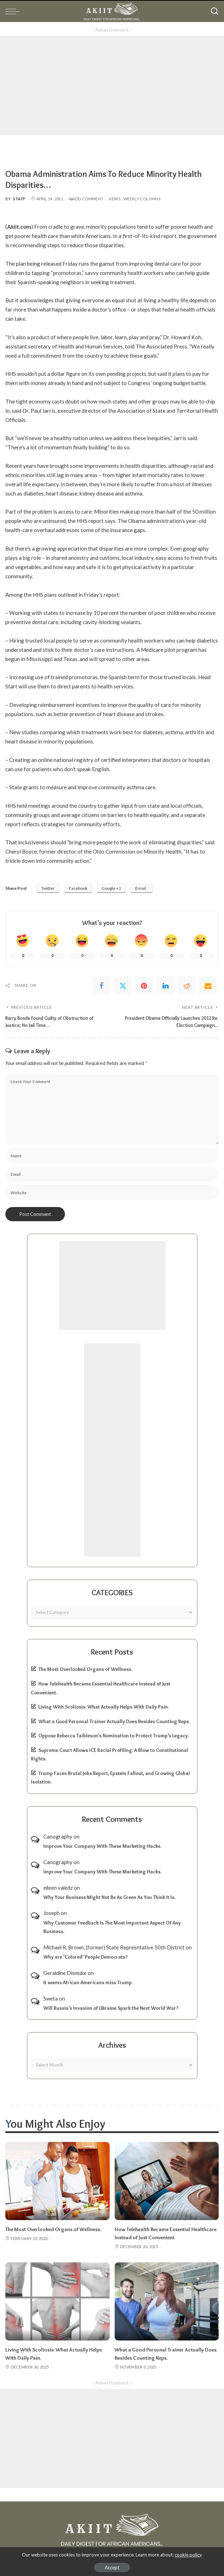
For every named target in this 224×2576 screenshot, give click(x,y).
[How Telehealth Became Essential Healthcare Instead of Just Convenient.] (167, 2181)
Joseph (51, 1913)
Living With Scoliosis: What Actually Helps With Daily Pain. (103, 1706)
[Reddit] (187, 986)
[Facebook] (101, 986)
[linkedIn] (165, 986)
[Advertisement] (112, 85)
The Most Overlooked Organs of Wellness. (85, 1669)
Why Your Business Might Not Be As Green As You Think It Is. (109, 1897)
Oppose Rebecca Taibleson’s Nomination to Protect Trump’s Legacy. (113, 1735)
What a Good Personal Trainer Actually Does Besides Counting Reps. (114, 1721)
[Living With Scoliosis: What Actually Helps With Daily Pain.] (57, 2300)
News (114, 198)
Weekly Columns (142, 198)
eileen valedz (58, 1887)
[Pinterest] (144, 986)
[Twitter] (123, 986)
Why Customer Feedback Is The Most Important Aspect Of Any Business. (112, 1926)
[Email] (208, 986)
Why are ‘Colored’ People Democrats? (85, 1956)
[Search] (214, 11)
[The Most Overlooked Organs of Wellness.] (57, 2181)
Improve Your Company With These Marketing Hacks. (102, 1845)
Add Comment (86, 198)
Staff (19, 198)
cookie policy (188, 2555)
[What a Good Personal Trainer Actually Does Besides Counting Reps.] (167, 2300)
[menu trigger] (14, 11)
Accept (112, 2567)
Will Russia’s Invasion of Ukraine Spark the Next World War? (111, 2007)
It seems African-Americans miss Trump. (88, 1982)
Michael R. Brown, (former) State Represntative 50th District (114, 1947)
